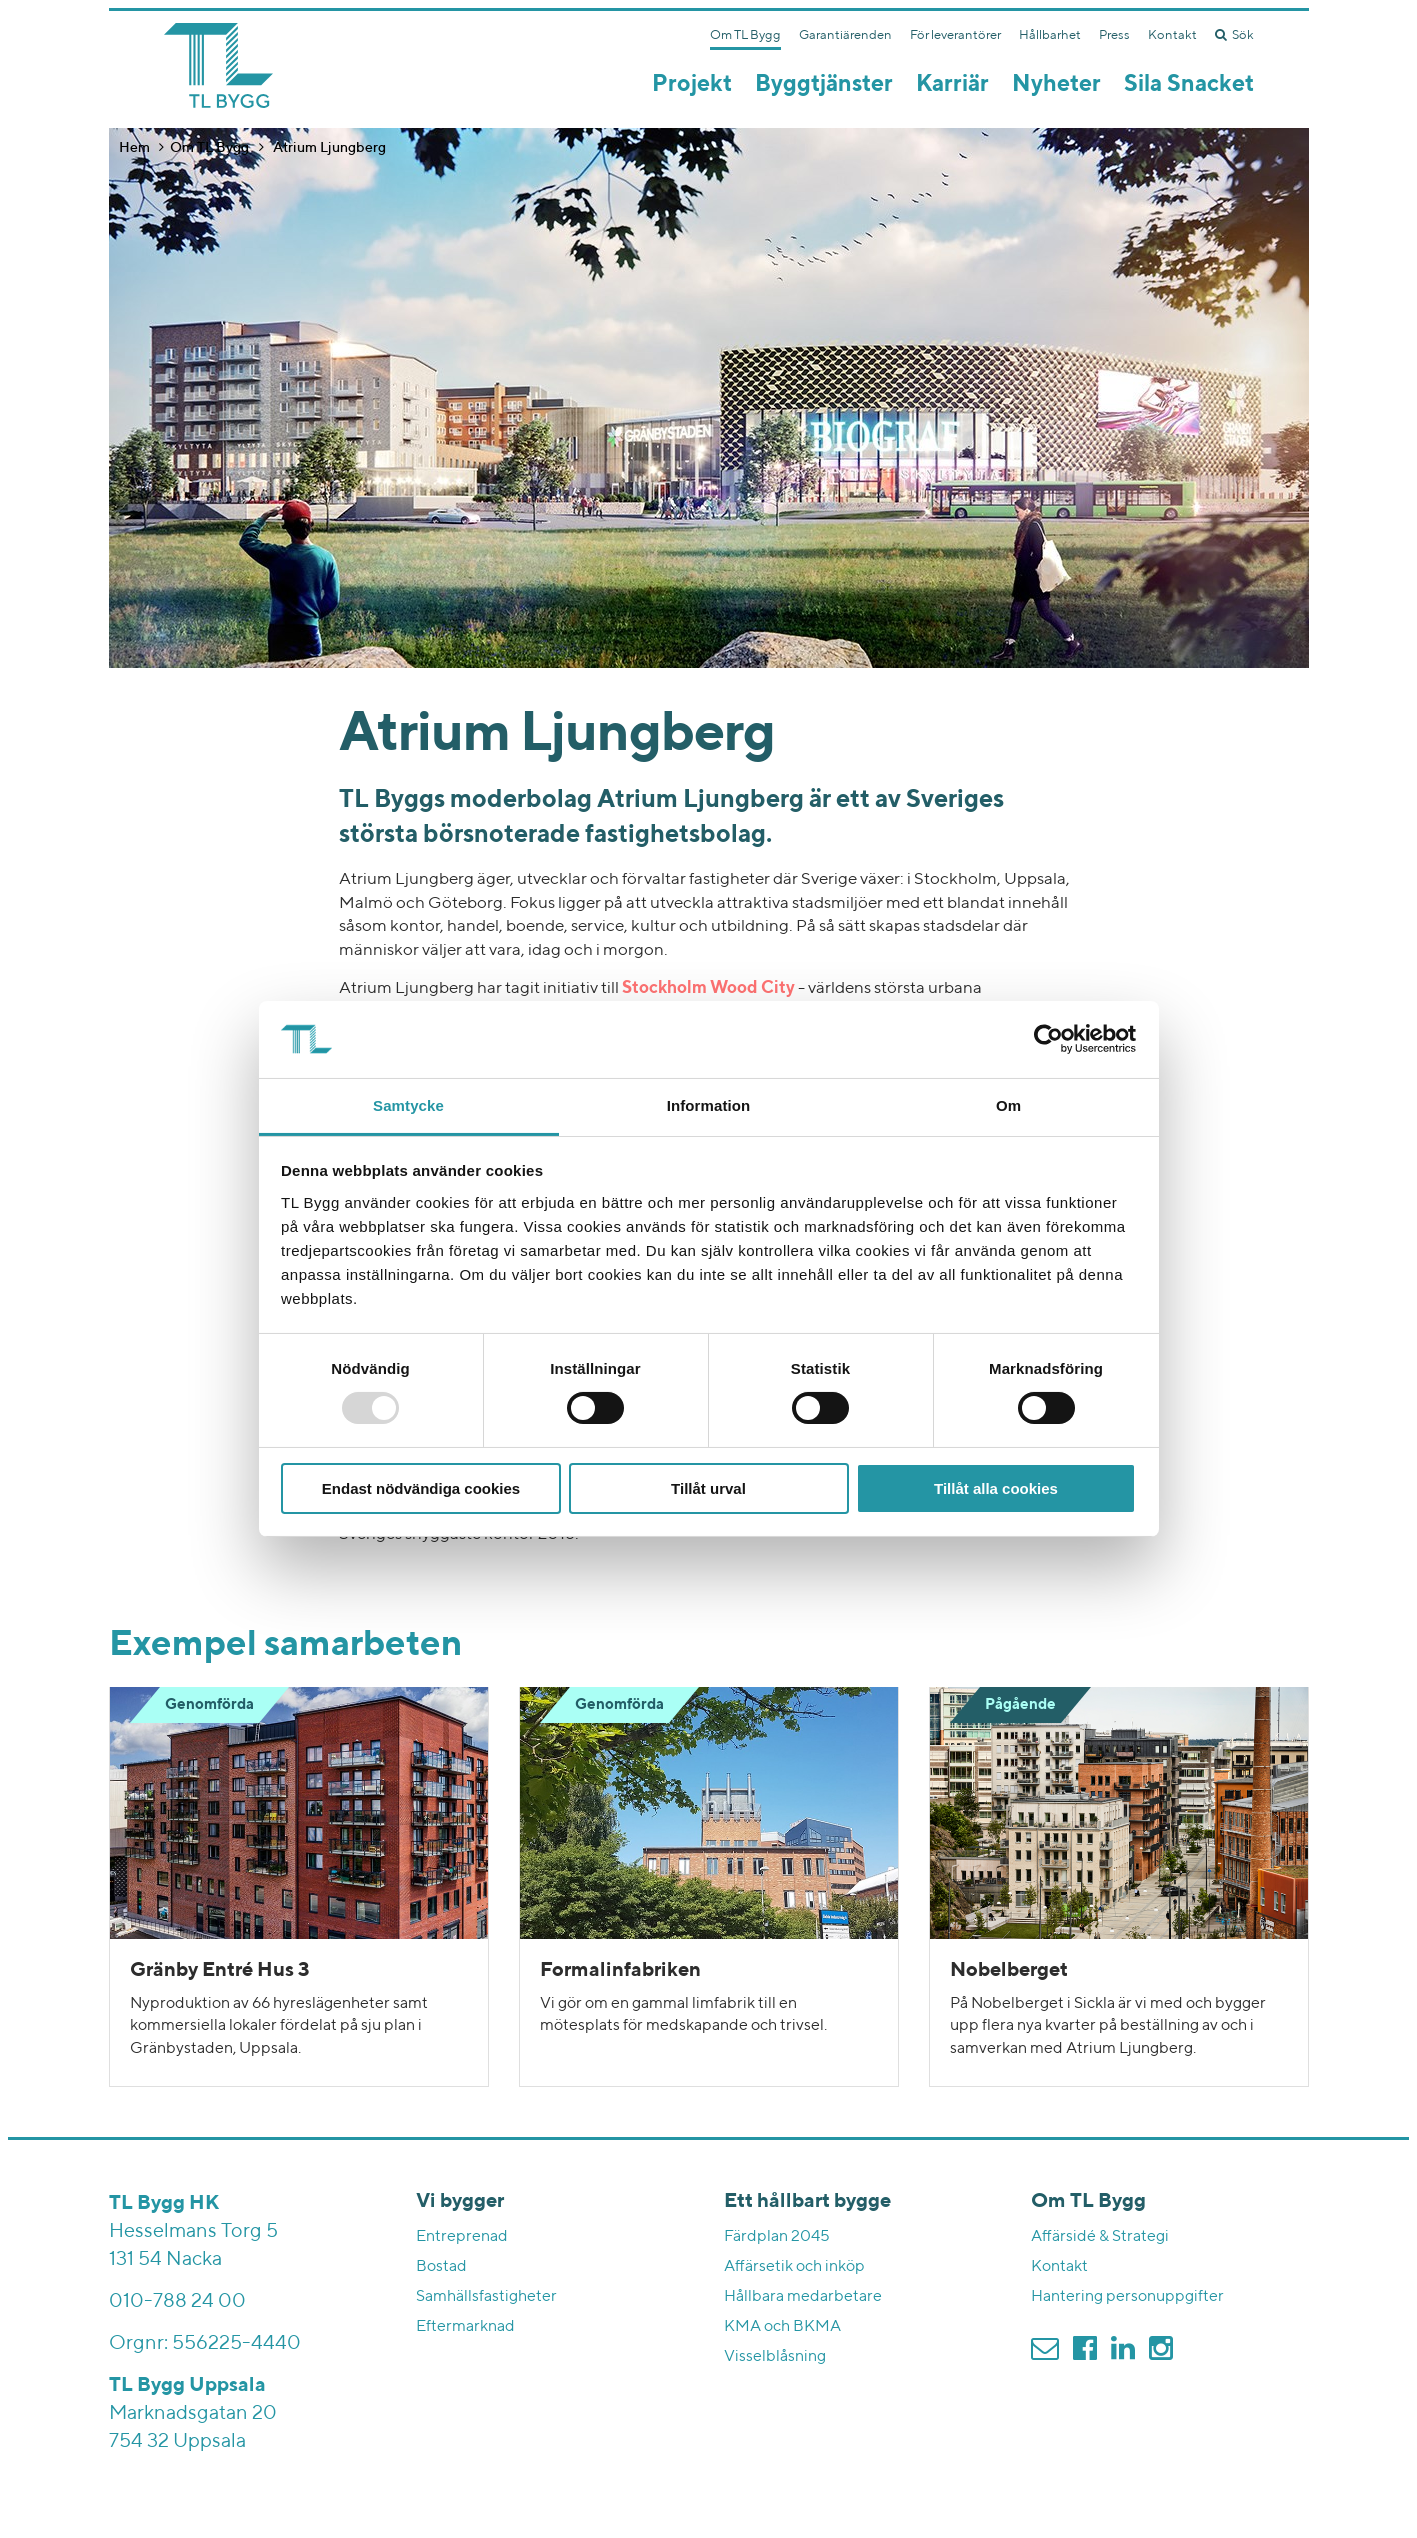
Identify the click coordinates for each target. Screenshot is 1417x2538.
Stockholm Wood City (708, 988)
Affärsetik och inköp (794, 2267)
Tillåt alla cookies (996, 1488)
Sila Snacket (1189, 84)
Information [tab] (709, 1105)
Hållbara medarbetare (803, 2297)
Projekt (692, 84)
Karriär (952, 84)
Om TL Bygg (745, 35)
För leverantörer (955, 35)
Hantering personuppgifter (1127, 2297)
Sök (1234, 35)
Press (1114, 35)
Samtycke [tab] (408, 1105)
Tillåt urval (708, 1488)
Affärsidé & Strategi (1100, 2237)
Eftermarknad (465, 2327)
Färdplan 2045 (777, 2237)
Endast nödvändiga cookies (421, 1488)
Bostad (441, 2267)
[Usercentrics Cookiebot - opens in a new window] (1048, 1039)
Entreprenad (462, 2237)
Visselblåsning (775, 2357)
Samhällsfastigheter (486, 2297)
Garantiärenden (845, 35)
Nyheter (1056, 84)
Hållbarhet (1050, 35)
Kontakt (1172, 35)
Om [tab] (1008, 1105)
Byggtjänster (824, 84)
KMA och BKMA (782, 2327)
